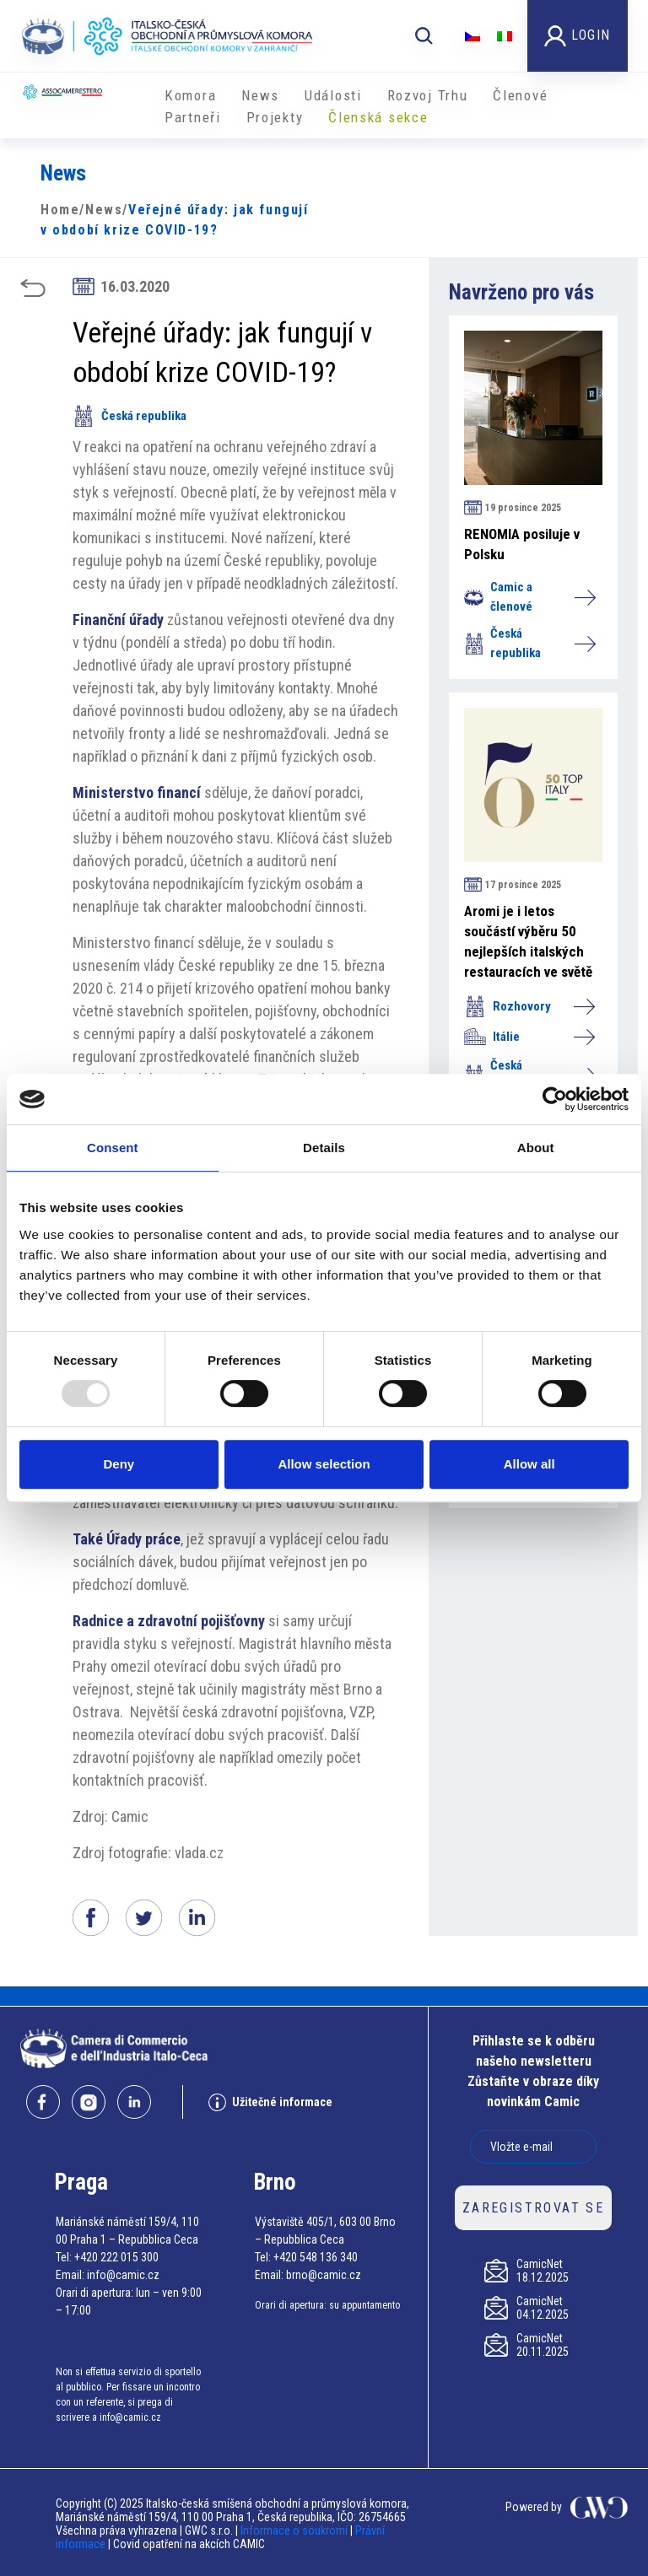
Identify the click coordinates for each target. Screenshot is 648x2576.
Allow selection (324, 1464)
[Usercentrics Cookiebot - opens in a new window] (555, 1099)
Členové (520, 95)
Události (333, 95)
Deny (118, 1464)
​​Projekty (275, 117)
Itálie (529, 1037)
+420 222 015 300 (116, 2257)
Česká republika (129, 416)
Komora (190, 95)
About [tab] (535, 1147)
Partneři (193, 117)
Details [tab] (324, 1147)
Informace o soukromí (295, 2530)
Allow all (529, 1464)
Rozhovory (529, 1006)
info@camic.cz (123, 2275)
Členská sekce (378, 117)
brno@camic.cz (323, 2275)
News (260, 95)
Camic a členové (529, 596)
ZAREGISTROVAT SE (533, 2208)
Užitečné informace (270, 2102)
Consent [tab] (112, 1147)
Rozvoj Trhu (427, 95)
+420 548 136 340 (315, 2257)
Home (59, 210)
